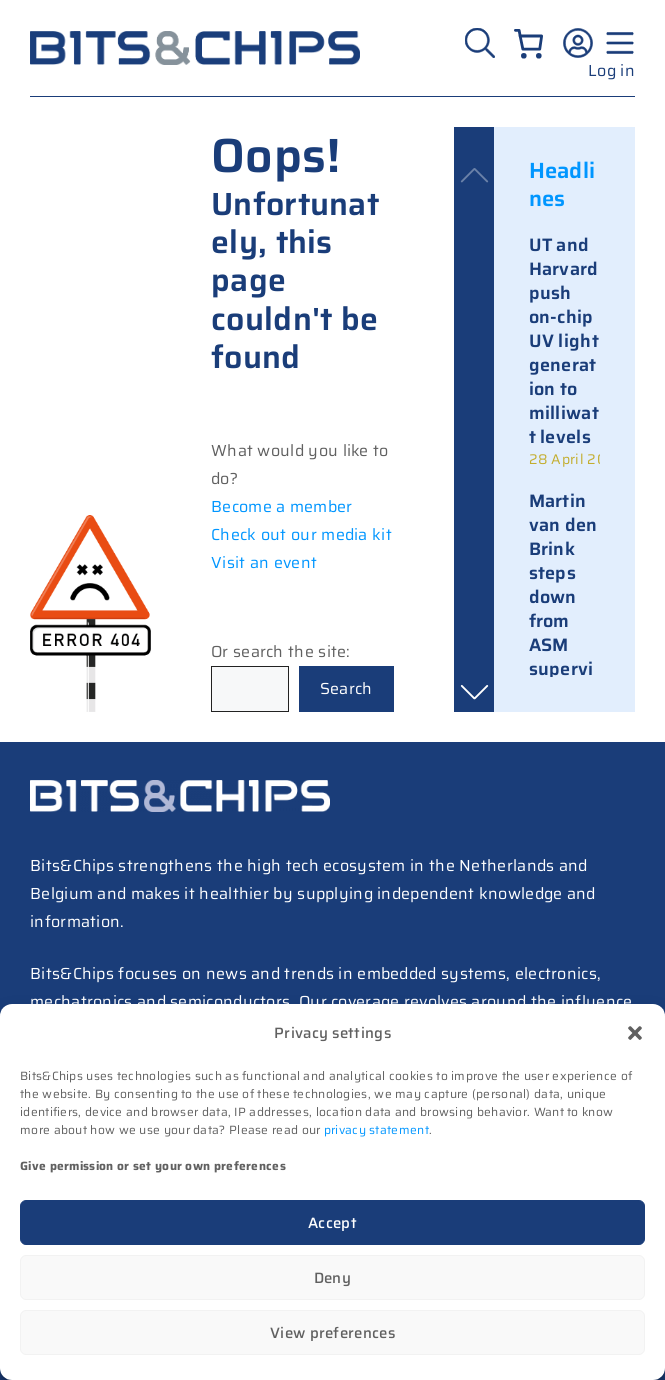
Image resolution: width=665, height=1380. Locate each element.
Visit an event (264, 562)
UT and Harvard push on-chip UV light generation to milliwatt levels (564, 341)
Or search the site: (281, 651)
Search (346, 688)
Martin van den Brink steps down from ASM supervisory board (563, 609)
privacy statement (376, 1129)
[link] (565, 351)
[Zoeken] (482, 43)
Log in (611, 70)
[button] (635, 1033)
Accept (332, 1223)
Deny (332, 1278)
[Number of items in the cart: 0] (528, 43)
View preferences (332, 1333)
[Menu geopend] (617, 43)
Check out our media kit (301, 534)
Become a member (282, 506)
